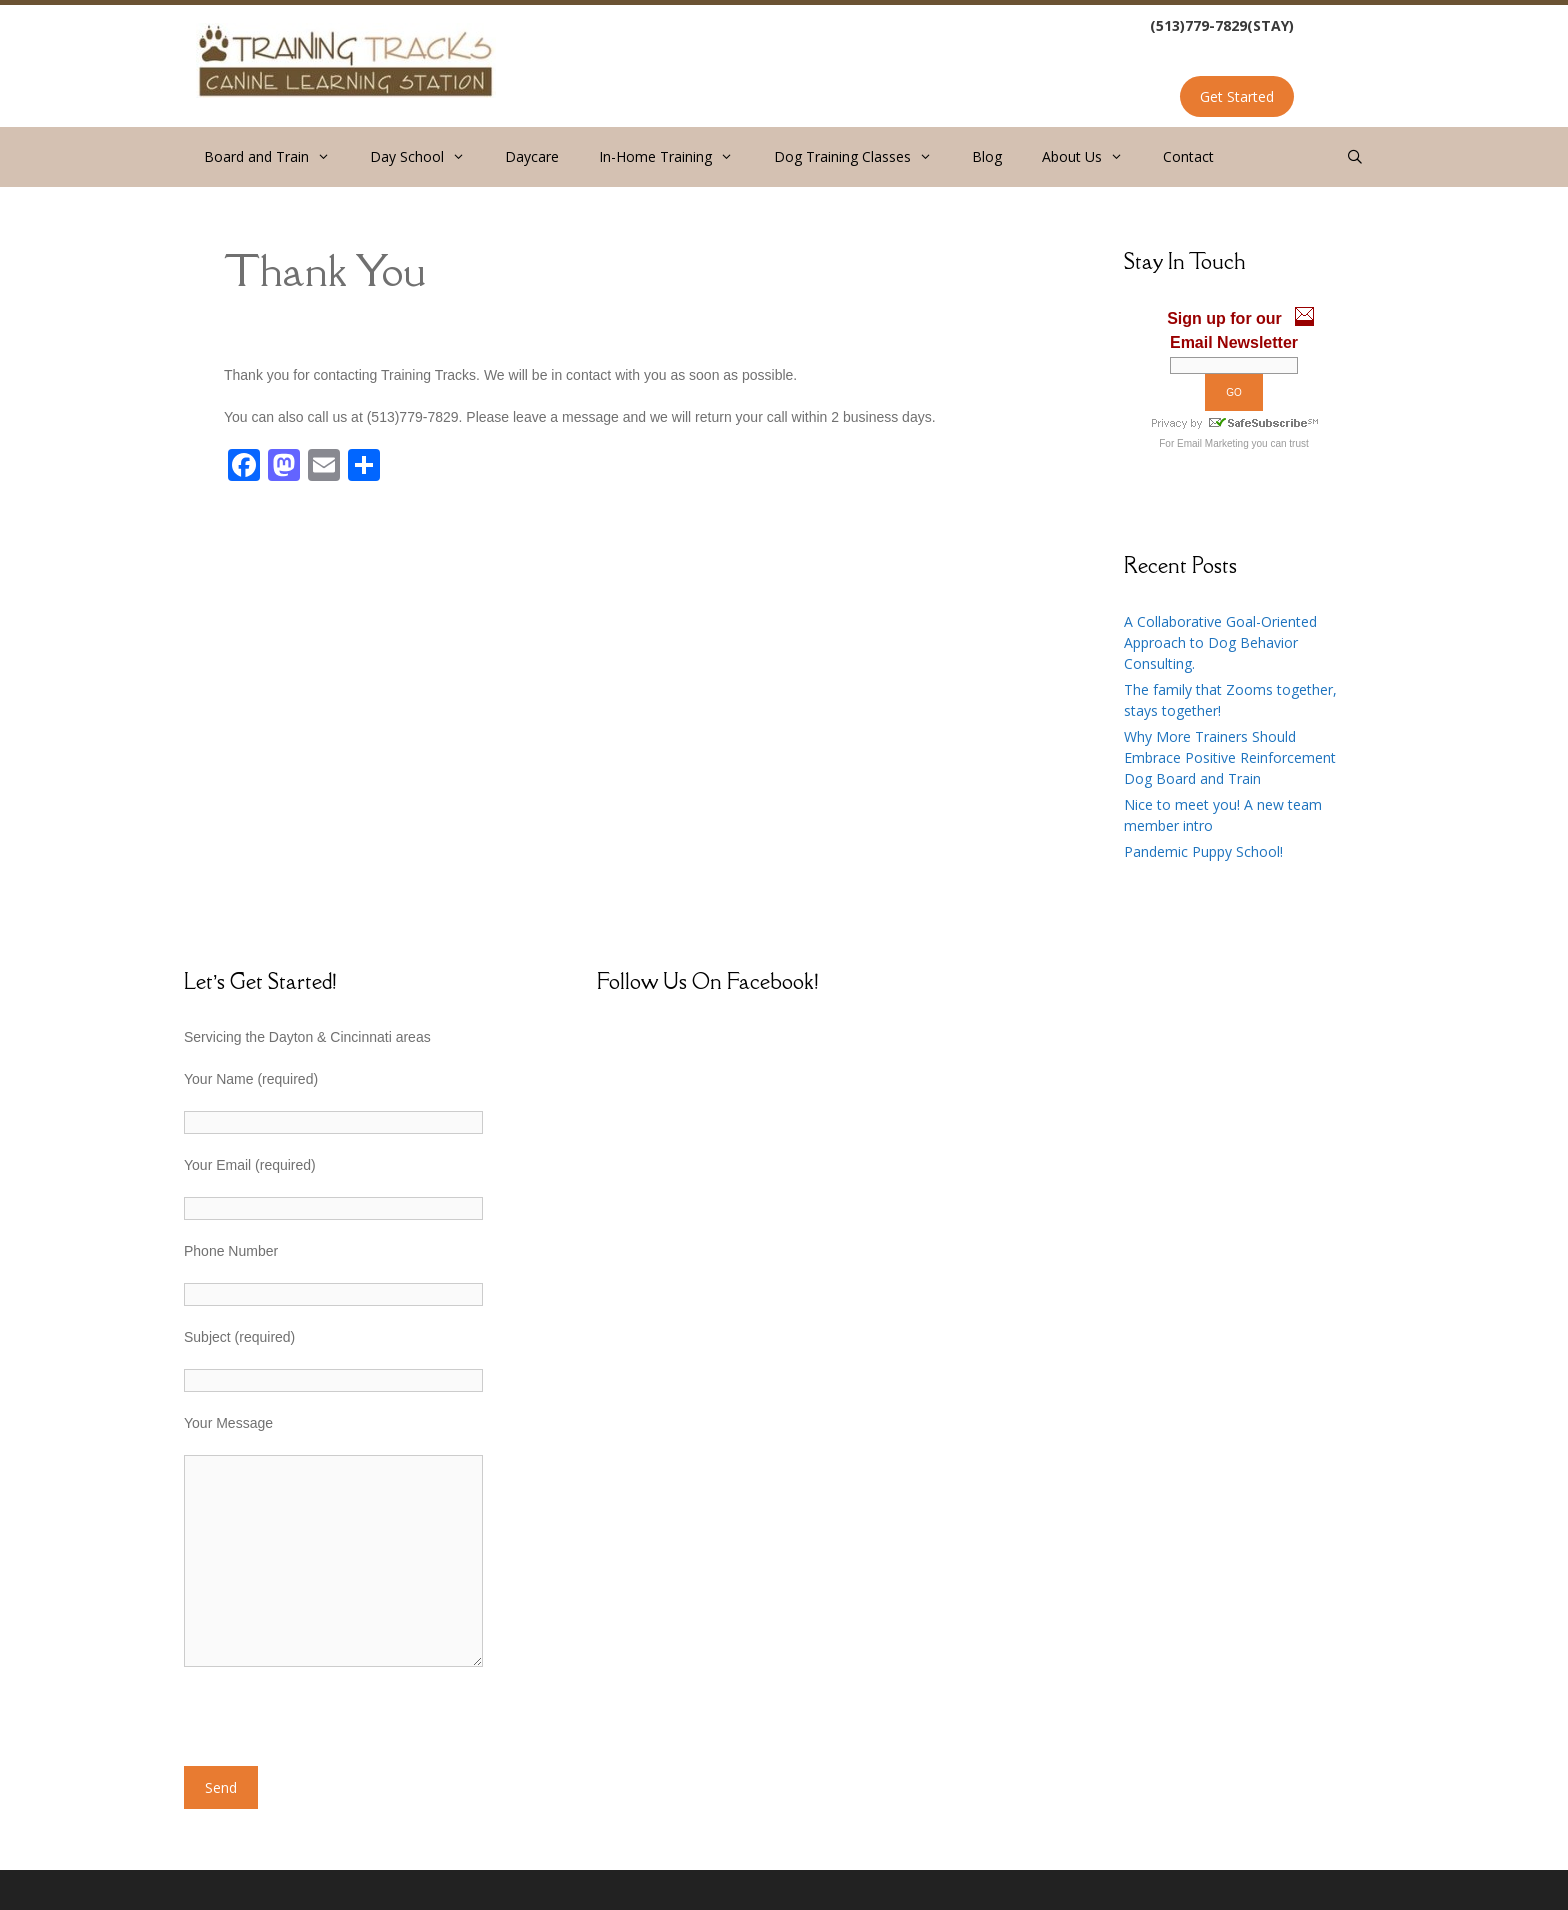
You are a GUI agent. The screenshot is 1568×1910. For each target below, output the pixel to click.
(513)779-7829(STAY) (1222, 25)
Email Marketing (1213, 443)
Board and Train (277, 157)
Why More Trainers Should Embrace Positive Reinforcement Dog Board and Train (1230, 757)
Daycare (532, 156)
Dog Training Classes (863, 157)
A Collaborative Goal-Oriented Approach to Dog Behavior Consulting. (1220, 642)
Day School (427, 157)
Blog (987, 156)
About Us (1092, 157)
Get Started (1237, 96)
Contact (1188, 156)
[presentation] (336, 1727)
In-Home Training (676, 157)
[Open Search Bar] (1355, 157)
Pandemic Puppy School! (1203, 851)
